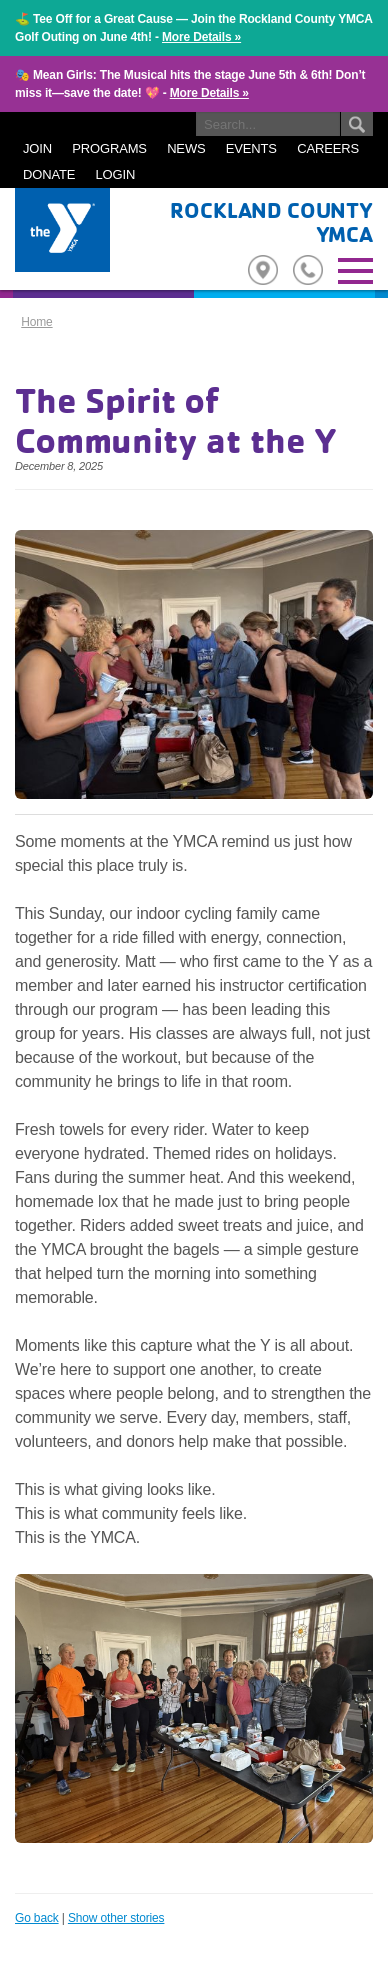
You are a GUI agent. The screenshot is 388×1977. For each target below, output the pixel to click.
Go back (37, 1918)
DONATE (49, 174)
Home (36, 322)
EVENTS (251, 148)
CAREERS (328, 148)
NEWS (186, 148)
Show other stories (116, 1918)
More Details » (201, 37)
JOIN (37, 148)
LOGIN (116, 174)
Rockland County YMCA (271, 222)
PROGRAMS (109, 148)
